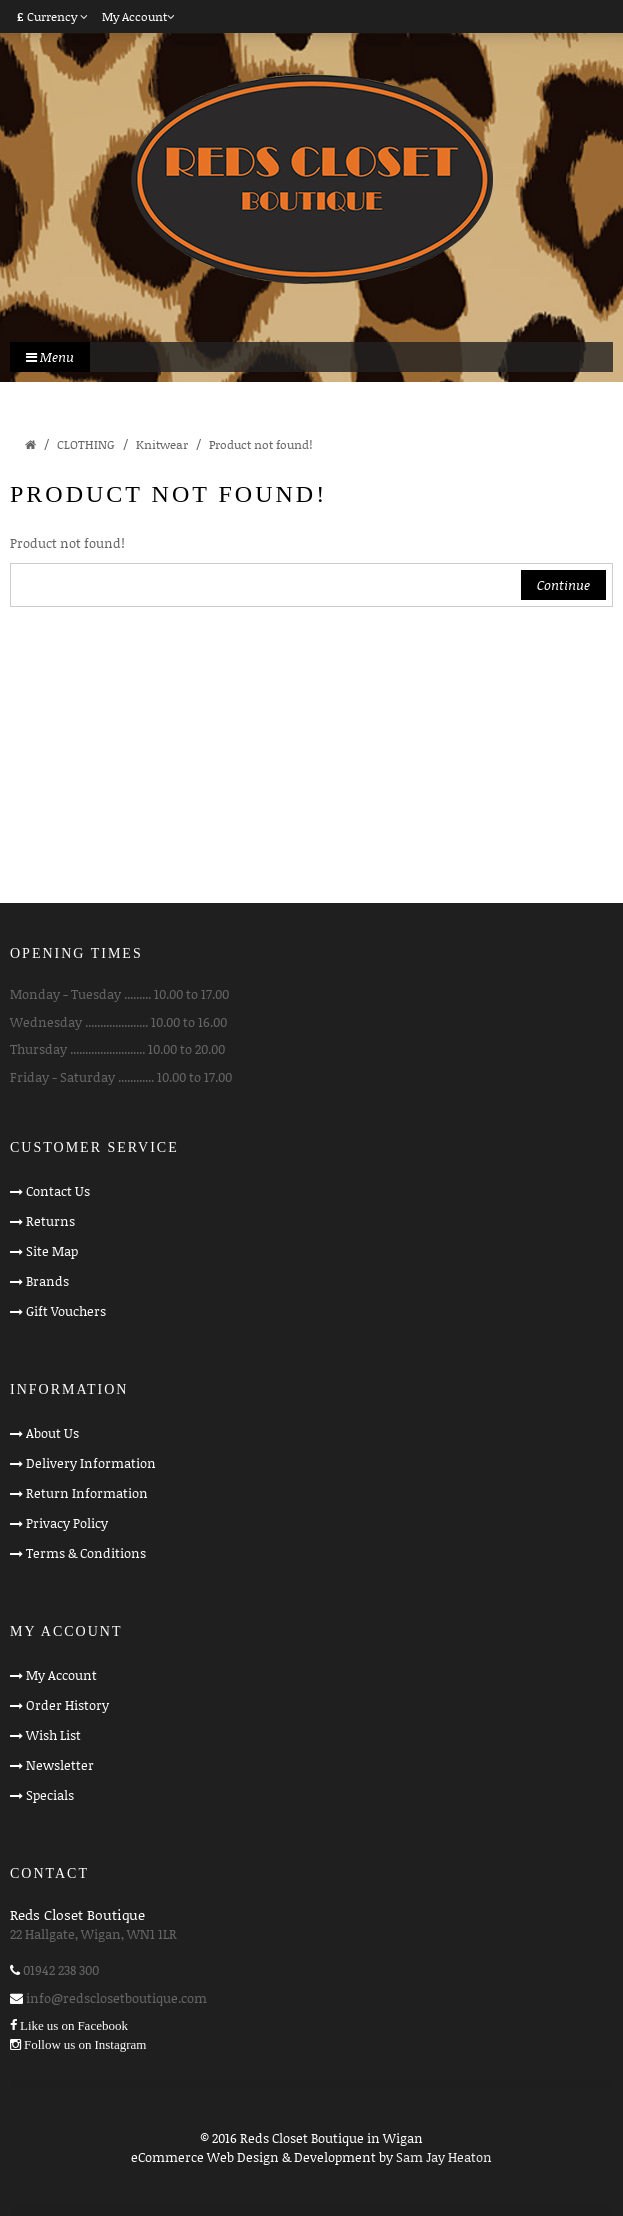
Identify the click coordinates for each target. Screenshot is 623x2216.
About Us (52, 1433)
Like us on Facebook (74, 2025)
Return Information (87, 1493)
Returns (50, 1221)
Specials (50, 1795)
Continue (563, 585)
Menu (50, 357)
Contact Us (58, 1191)
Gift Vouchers (66, 1311)
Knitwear (162, 444)
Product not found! (260, 444)
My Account (61, 1675)
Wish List (53, 1735)
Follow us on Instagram (85, 2044)
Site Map (52, 1251)
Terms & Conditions (86, 1553)
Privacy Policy (67, 1523)
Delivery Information (91, 1463)
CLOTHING (86, 444)
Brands (47, 1281)
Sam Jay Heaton (444, 2157)
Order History (67, 1705)
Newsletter (60, 1765)
